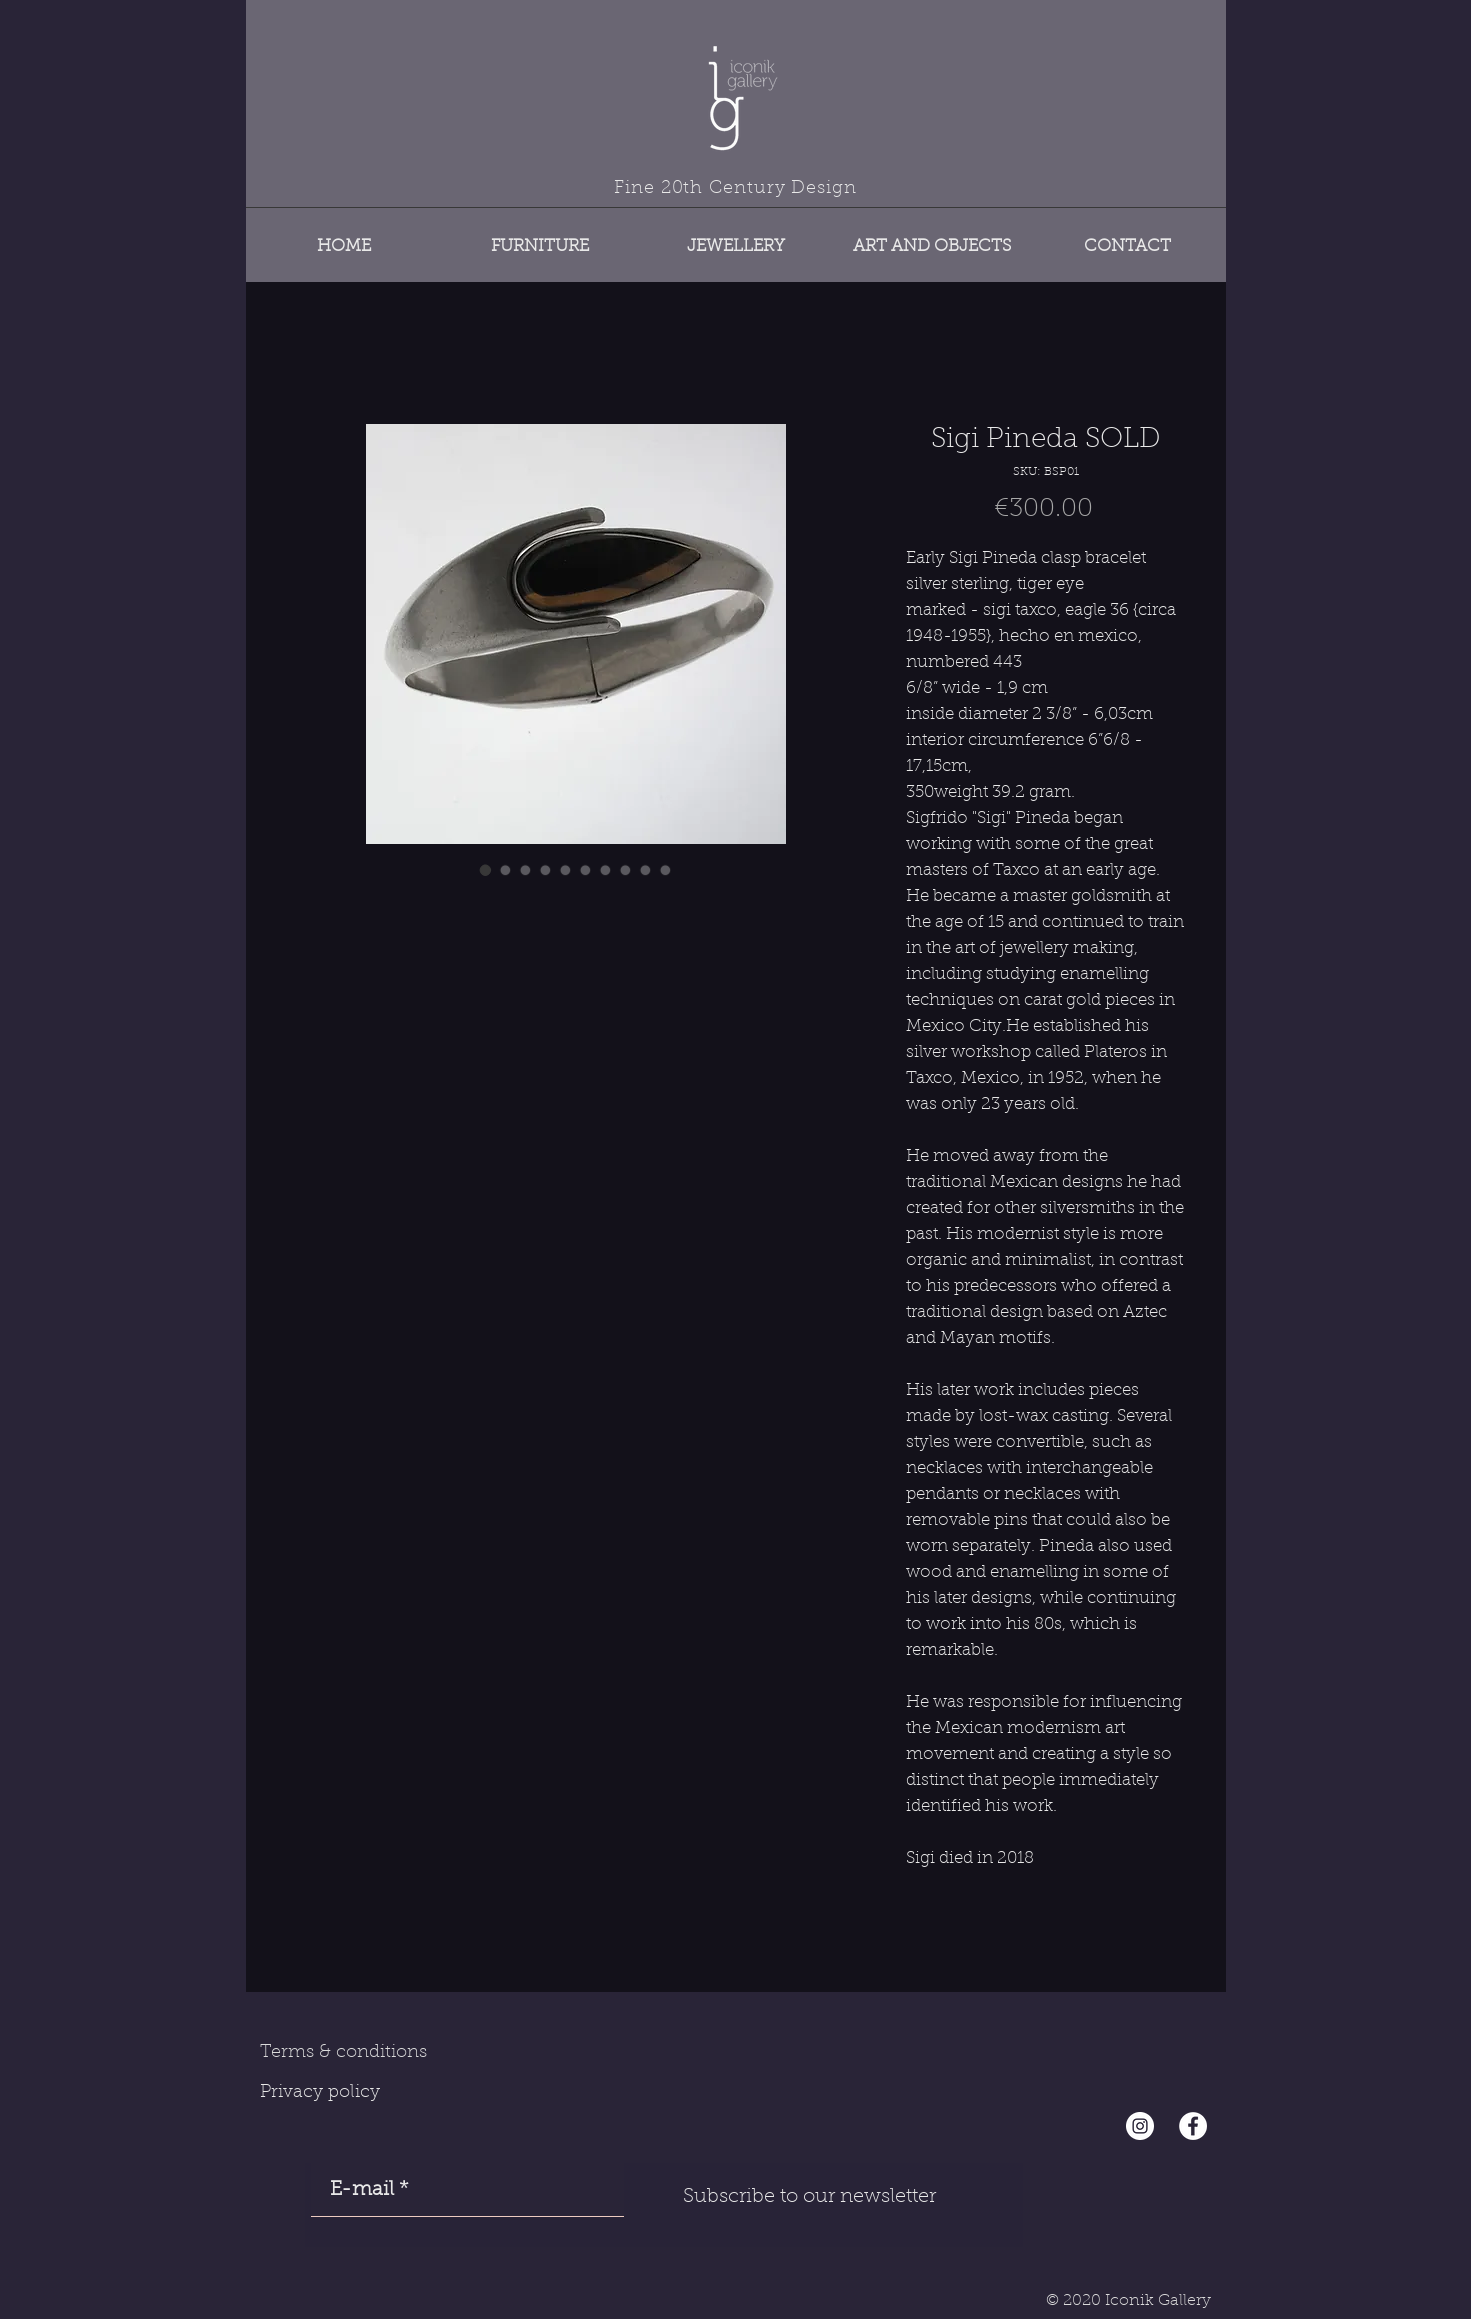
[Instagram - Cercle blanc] (1140, 2126)
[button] (540, 237)
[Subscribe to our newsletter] (810, 2197)
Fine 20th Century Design (735, 189)
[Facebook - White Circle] (1193, 2126)
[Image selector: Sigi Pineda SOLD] (486, 870)
